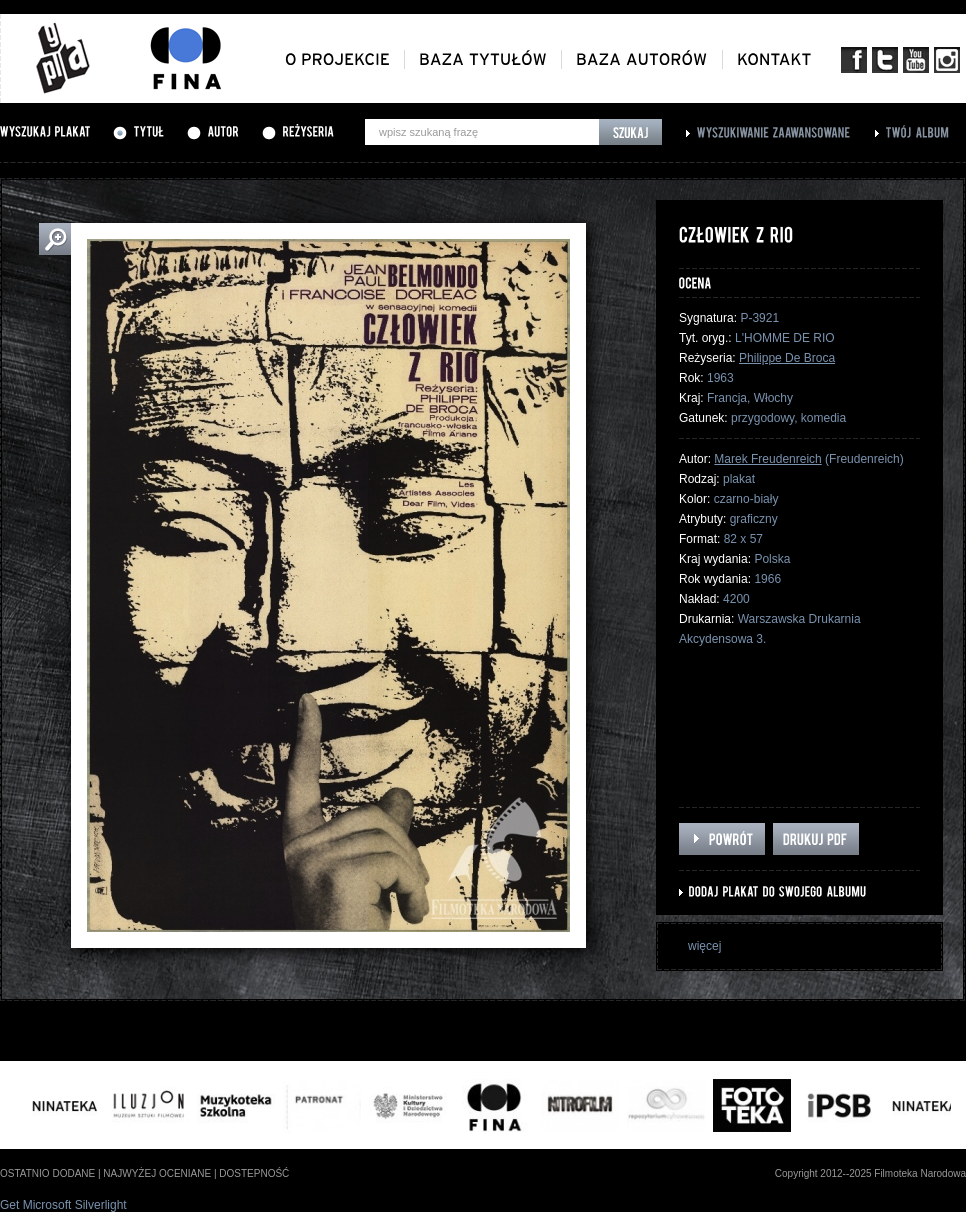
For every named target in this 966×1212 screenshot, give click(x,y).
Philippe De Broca (787, 358)
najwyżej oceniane (157, 1173)
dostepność (254, 1173)
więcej (704, 946)
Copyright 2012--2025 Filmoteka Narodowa (870, 1173)
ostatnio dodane (47, 1173)
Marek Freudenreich (767, 459)
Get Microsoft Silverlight (63, 1205)
